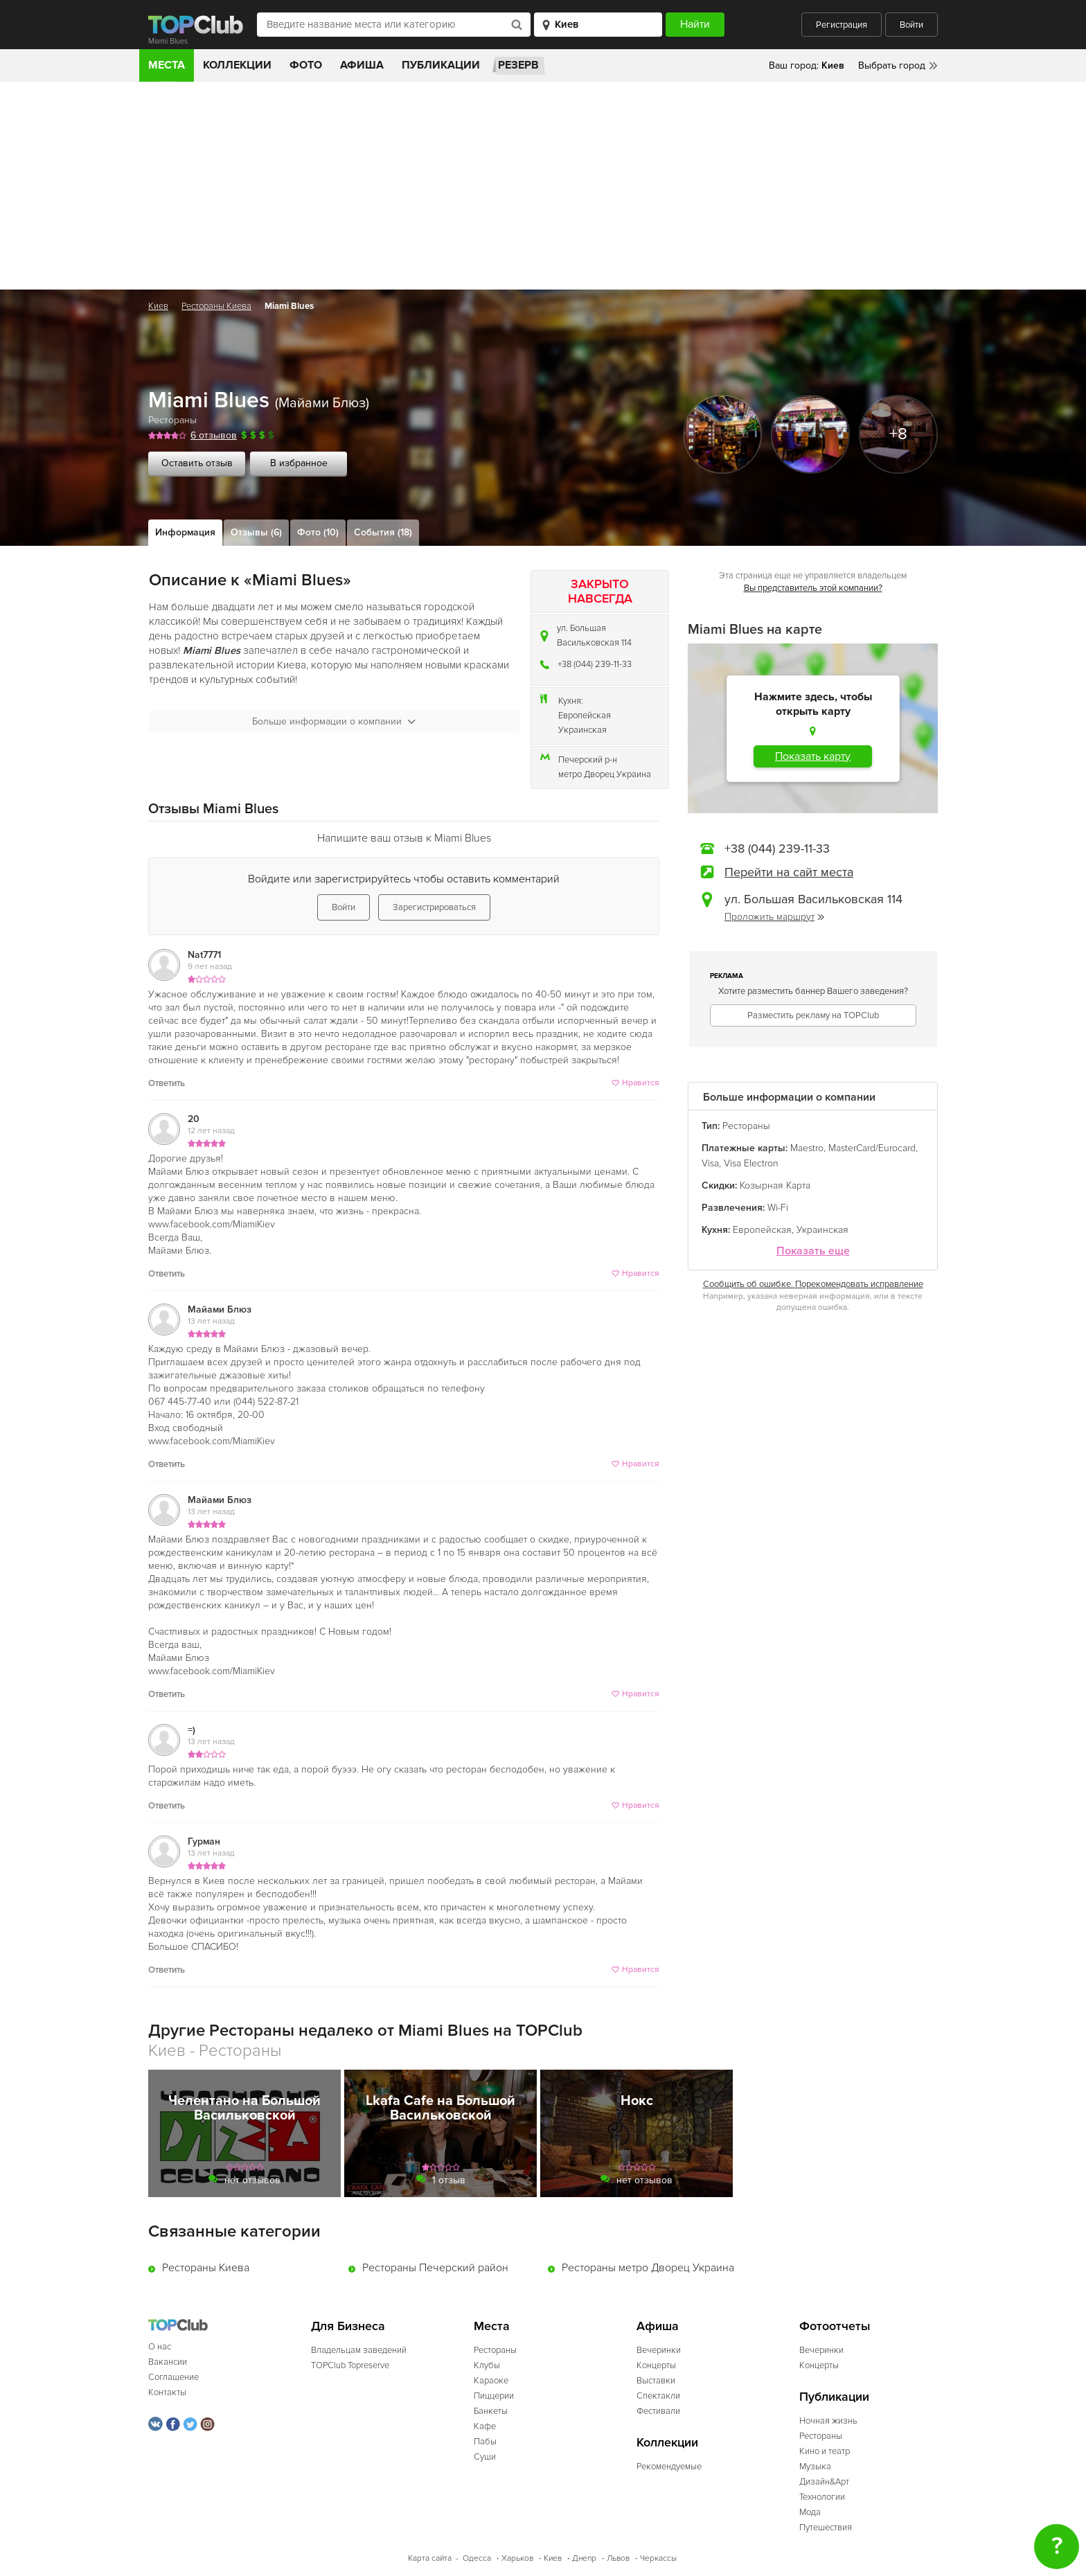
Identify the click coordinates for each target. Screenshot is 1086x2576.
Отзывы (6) (256, 532)
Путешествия (825, 2527)
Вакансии (167, 2362)
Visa (710, 1163)
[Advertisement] (543, 186)
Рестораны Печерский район (435, 2268)
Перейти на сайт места (788, 872)
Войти (911, 24)
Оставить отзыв (197, 463)
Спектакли (658, 2395)
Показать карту (813, 756)
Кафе (485, 2426)
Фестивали (658, 2411)
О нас (159, 2346)
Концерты (656, 2365)
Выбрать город (891, 65)
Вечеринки (659, 2350)
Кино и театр (824, 2451)
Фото (306, 65)
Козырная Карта (775, 1185)
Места (166, 65)
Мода (810, 2512)
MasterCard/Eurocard (872, 1148)
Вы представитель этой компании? (813, 588)
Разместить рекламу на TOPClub (813, 1015)
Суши (485, 2456)
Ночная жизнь (828, 2420)
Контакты (167, 2392)
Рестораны (172, 420)
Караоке (491, 2380)
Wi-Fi (777, 1208)
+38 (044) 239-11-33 (595, 664)
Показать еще (813, 1251)
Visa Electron (751, 1163)
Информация (185, 532)
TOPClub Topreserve (350, 2365)
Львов (618, 2558)
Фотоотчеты (835, 2326)
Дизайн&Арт (824, 2481)
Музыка (815, 2466)
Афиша (362, 65)
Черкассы (658, 2558)
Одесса (477, 2558)
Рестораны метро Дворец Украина (648, 2268)
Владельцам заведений (359, 2350)
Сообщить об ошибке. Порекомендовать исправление (813, 1284)
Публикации (441, 65)
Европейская (584, 715)
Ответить (166, 1083)
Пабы (485, 2441)
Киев (158, 306)
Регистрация (841, 24)
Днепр (584, 2558)
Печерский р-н (587, 759)
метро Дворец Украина (604, 774)
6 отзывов (213, 435)
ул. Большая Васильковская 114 (594, 635)
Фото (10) (318, 532)
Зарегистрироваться (434, 907)
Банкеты (491, 2411)
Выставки (656, 2380)
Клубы (487, 2365)
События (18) (383, 532)
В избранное (299, 463)
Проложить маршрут (774, 917)
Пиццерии (494, 2395)
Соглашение (173, 2377)
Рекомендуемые (669, 2466)
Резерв (518, 65)
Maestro (807, 1148)
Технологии (822, 2497)
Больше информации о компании (334, 721)
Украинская (582, 730)
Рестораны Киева (216, 306)
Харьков (517, 2558)
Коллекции (237, 65)
